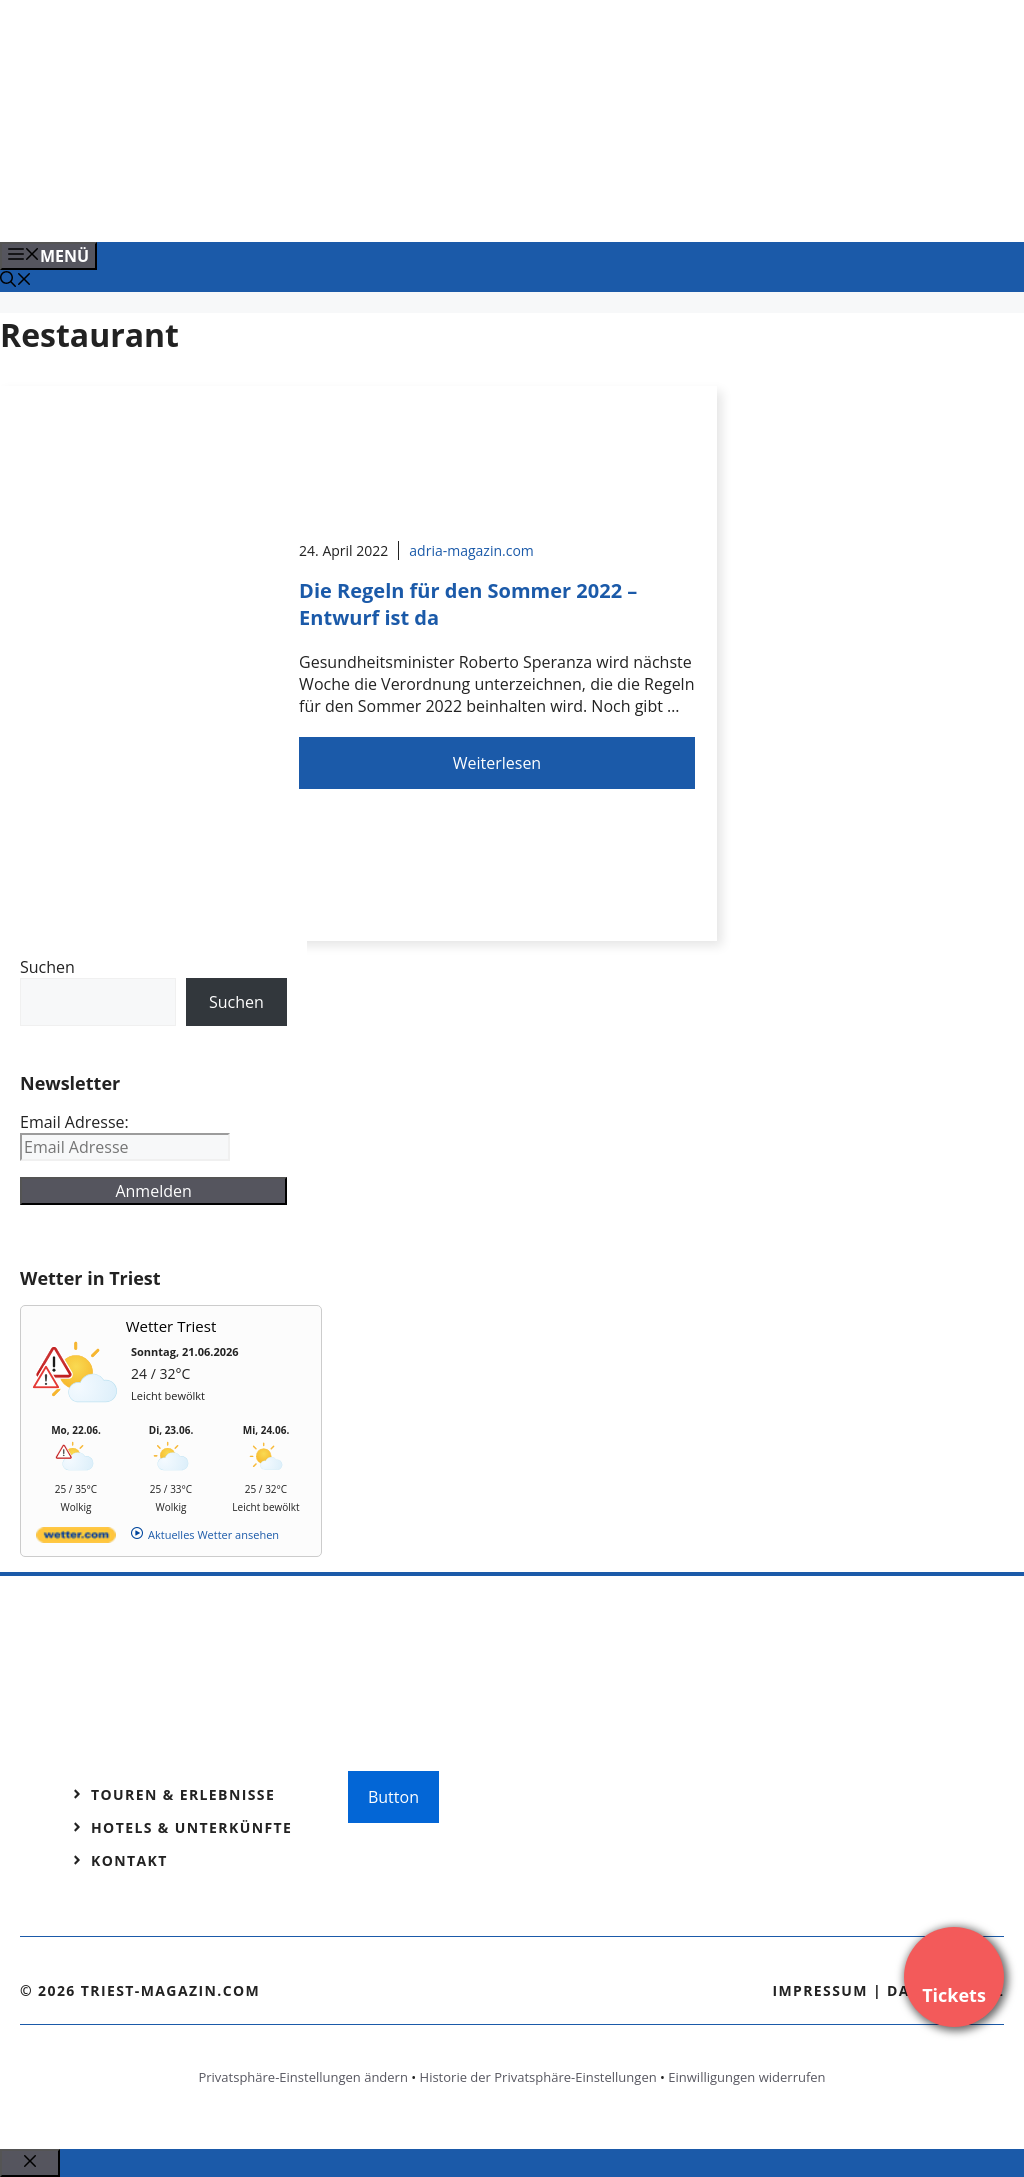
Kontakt (129, 1860)
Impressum (820, 1990)
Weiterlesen (497, 763)
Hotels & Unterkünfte (191, 1827)
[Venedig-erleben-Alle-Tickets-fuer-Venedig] (404, 205)
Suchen (47, 967)
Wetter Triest (171, 1326)
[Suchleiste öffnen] (16, 281)
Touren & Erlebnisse (183, 1794)
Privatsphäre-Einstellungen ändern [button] (302, 2077)
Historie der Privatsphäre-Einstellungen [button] (538, 2077)
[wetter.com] (76, 1538)
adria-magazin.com (471, 550)
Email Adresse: (74, 1122)
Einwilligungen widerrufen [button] (746, 2077)
